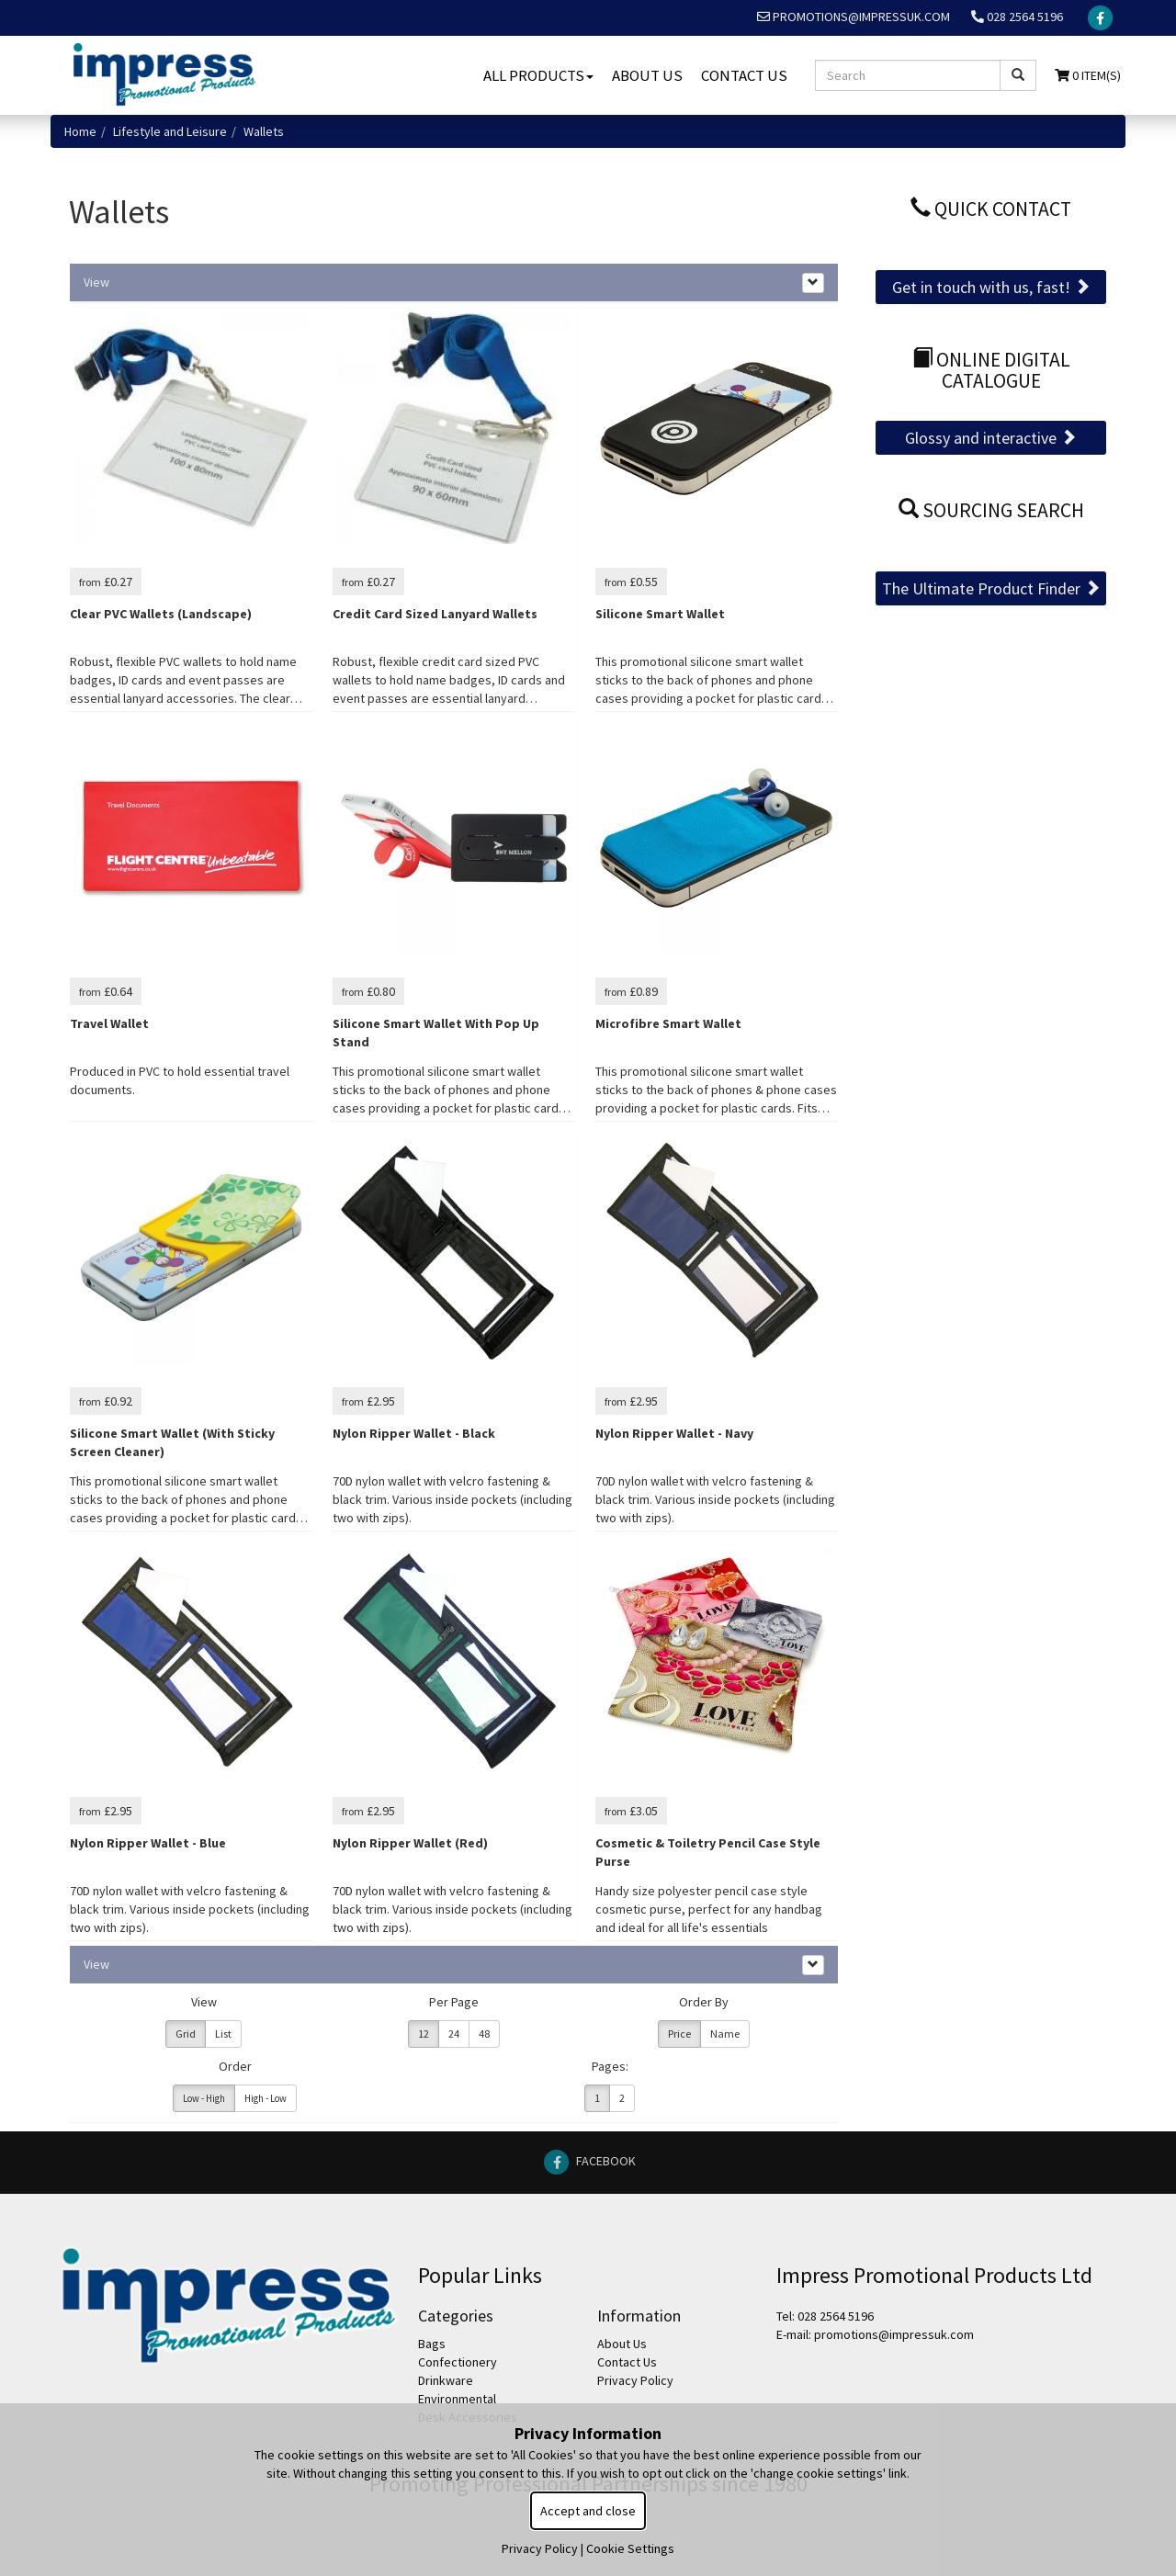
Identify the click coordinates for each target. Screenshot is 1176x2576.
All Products (538, 75)
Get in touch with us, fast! (991, 287)
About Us (647, 75)
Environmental (457, 2398)
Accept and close (588, 2511)
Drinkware (445, 2380)
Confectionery (457, 2362)
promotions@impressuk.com (853, 16)
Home (80, 131)
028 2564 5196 (1017, 16)
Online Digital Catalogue (991, 370)
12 (423, 2033)
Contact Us (744, 75)
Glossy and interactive (991, 437)
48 (484, 2033)
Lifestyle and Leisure (170, 131)
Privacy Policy (635, 2380)
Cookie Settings (630, 2548)
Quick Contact (990, 209)
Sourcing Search (991, 510)
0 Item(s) (1088, 75)
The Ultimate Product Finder (991, 588)
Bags (432, 2343)
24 (453, 2033)
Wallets (263, 131)
